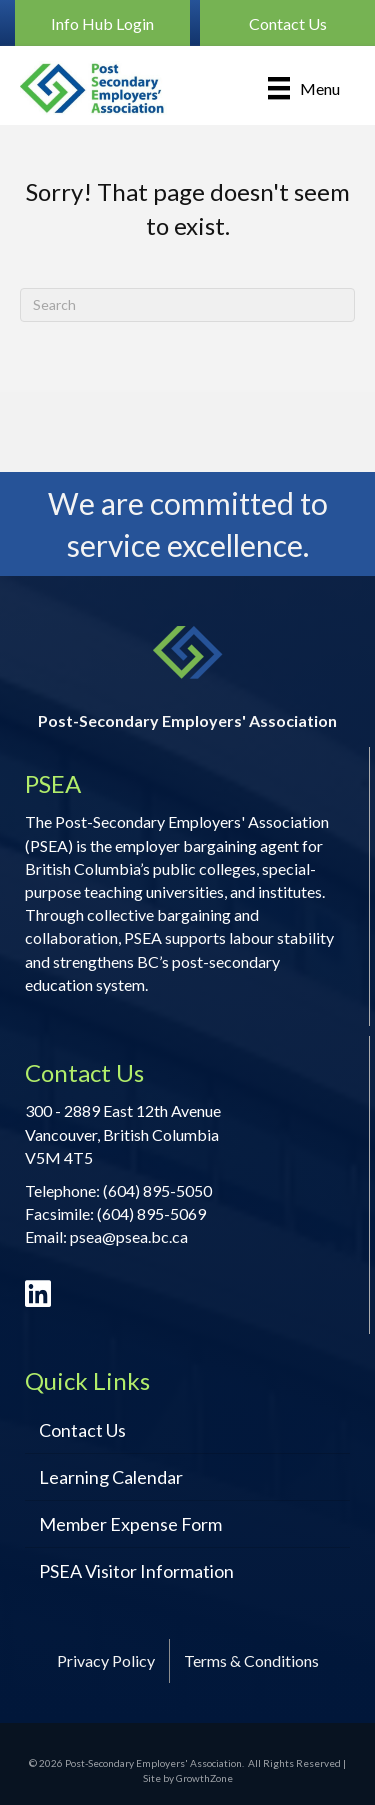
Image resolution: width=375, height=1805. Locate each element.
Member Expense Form (130, 1524)
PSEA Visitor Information (136, 1571)
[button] (102, 23)
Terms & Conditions (251, 1660)
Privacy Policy (106, 1660)
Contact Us (82, 1430)
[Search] (187, 305)
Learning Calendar (111, 1477)
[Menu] (304, 87)
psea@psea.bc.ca (129, 1236)
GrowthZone (204, 1778)
